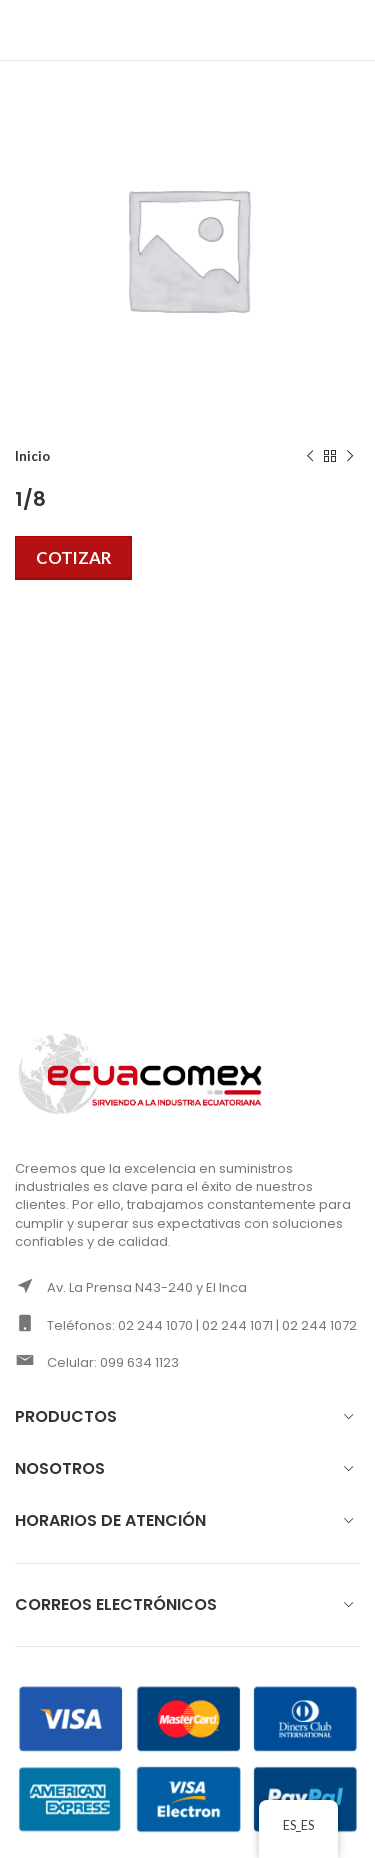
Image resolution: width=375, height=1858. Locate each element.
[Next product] (350, 457)
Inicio (32, 456)
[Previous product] (310, 457)
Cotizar (73, 557)
